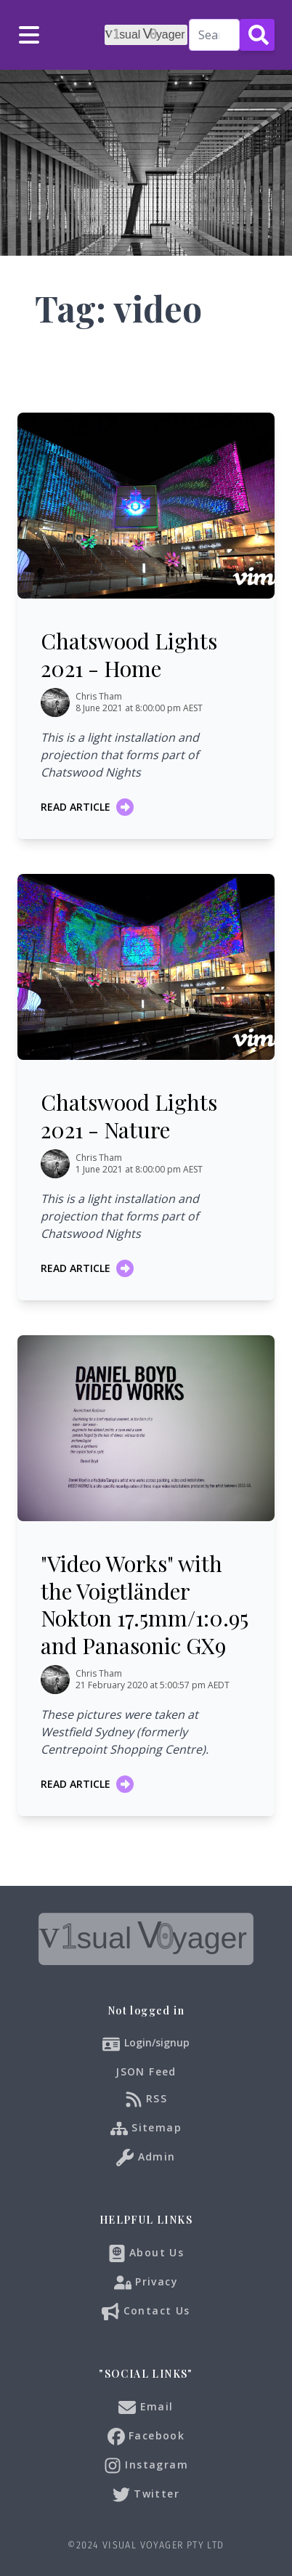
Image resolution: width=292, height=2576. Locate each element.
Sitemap (146, 2128)
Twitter (146, 2494)
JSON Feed (146, 2071)
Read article (87, 807)
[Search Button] (257, 35)
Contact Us (146, 2311)
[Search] (214, 35)
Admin (145, 2157)
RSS (146, 2099)
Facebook (146, 2436)
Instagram (146, 2465)
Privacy (146, 2282)
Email (145, 2407)
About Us (146, 2253)
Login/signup (157, 2042)
